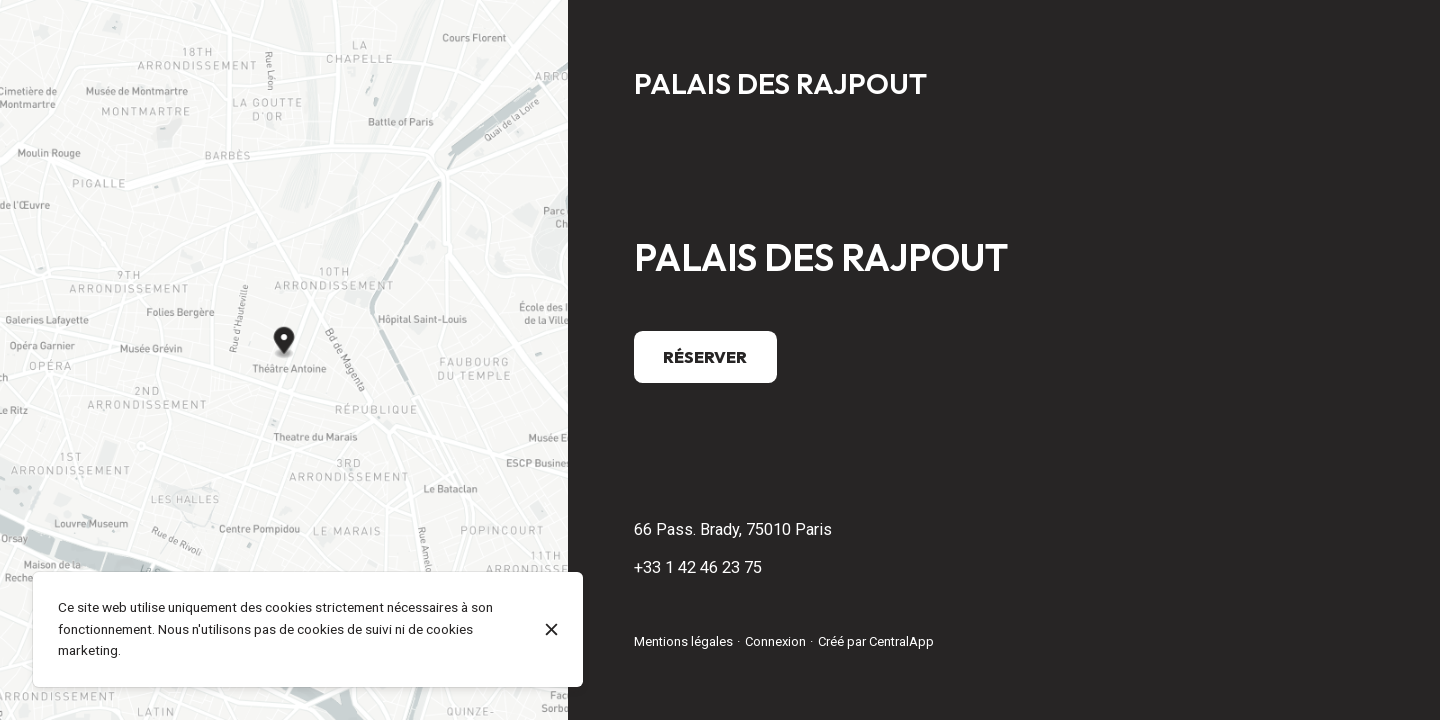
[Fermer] (552, 629)
